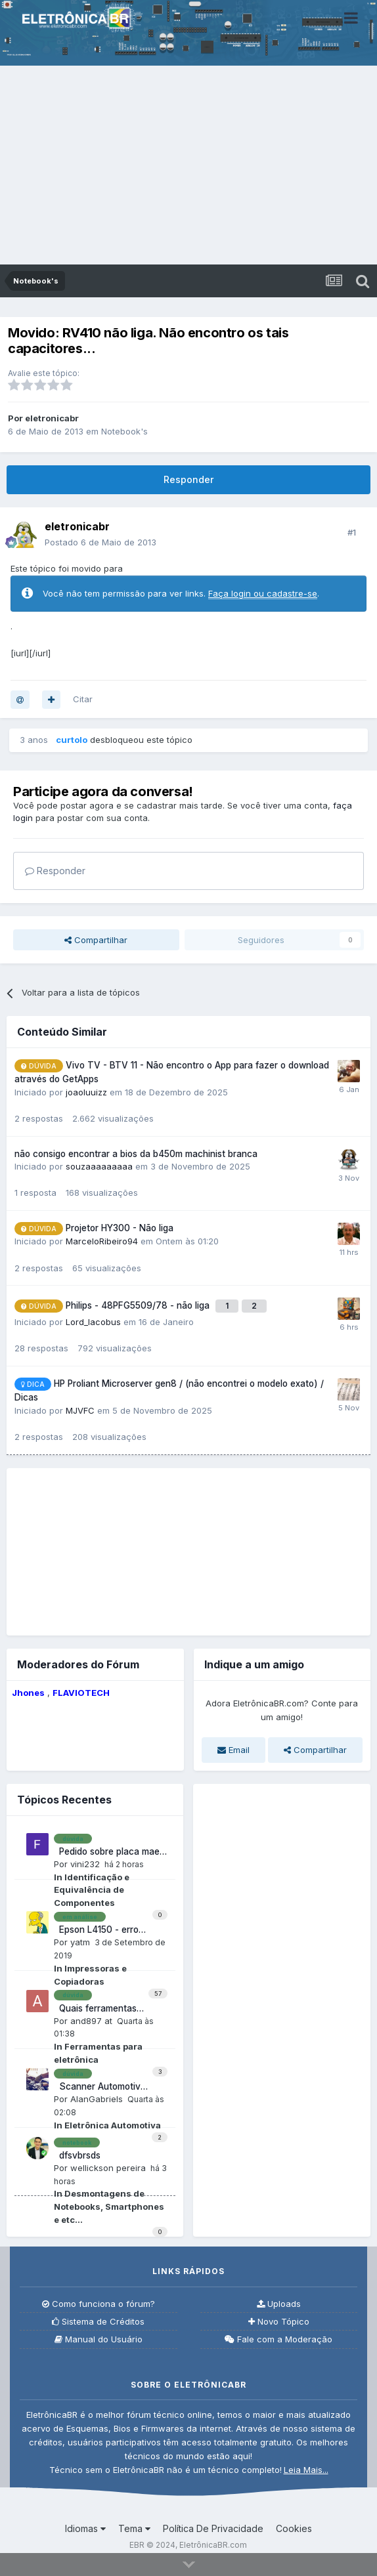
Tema (134, 2528)
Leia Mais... (306, 2469)
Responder (188, 479)
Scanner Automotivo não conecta (100, 2087)
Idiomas (85, 2528)
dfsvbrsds (77, 2155)
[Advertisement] (188, 166)
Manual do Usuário (99, 2339)
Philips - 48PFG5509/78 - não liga (139, 1305)
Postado (100, 542)
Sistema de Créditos (98, 2322)
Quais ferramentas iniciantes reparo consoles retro (95, 2009)
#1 (351, 532)
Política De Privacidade (213, 2528)
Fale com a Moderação (278, 2339)
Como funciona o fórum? (98, 2304)
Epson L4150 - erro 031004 (96, 1930)
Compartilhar (95, 940)
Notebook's (124, 431)
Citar (83, 699)
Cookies (294, 2528)
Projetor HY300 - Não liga (119, 1228)
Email (233, 1749)
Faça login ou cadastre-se (262, 593)
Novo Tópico (278, 2322)
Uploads (279, 2304)
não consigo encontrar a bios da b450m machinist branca (135, 1154)
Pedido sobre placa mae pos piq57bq (107, 1852)
